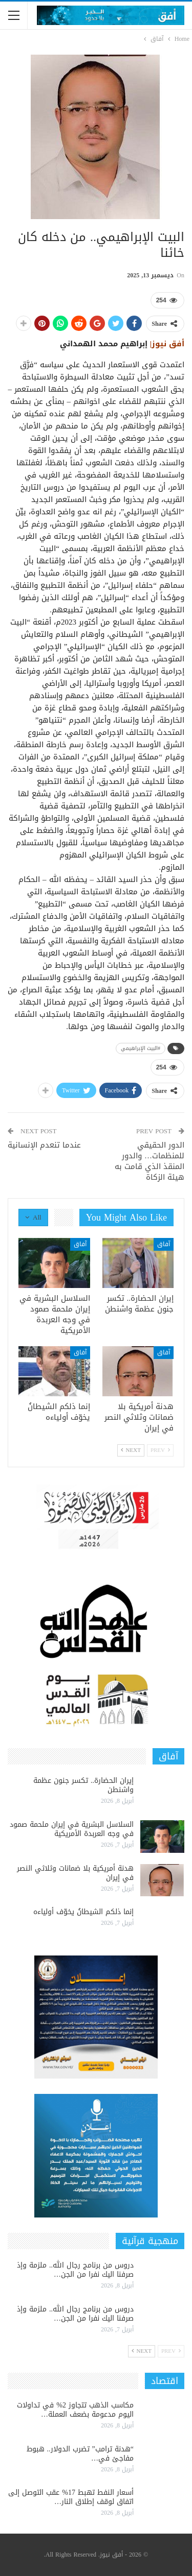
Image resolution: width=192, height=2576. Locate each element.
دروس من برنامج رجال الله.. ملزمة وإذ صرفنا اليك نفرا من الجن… (75, 2269)
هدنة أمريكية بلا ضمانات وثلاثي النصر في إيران (75, 1873)
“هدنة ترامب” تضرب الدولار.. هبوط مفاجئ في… (80, 2453)
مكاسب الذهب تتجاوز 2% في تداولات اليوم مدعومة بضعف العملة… (75, 2409)
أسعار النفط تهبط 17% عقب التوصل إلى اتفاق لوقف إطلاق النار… (71, 2497)
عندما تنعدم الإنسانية (44, 1145)
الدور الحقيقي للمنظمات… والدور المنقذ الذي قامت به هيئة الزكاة (149, 1161)
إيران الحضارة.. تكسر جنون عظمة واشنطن (83, 1785)
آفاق (163, 1244)
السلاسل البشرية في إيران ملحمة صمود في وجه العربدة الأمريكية (72, 1829)
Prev (160, 1450)
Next (131, 1450)
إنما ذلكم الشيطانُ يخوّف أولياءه (83, 1912)
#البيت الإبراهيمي (140, 1048)
